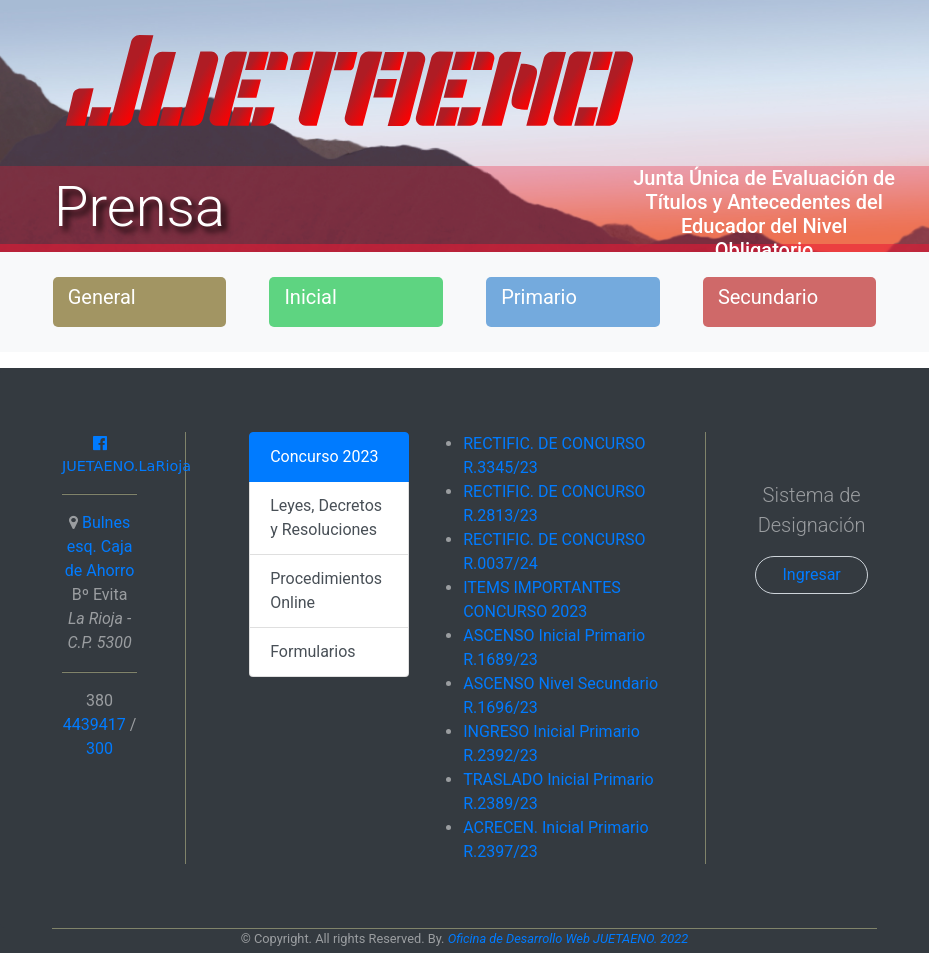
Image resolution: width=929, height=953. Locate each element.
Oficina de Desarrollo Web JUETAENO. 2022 (568, 938)
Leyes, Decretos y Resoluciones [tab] (326, 517)
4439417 (96, 724)
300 (99, 748)
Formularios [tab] (312, 651)
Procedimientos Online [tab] (326, 590)
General (102, 297)
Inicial (310, 297)
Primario (539, 297)
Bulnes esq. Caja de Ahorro (100, 546)
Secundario (768, 297)
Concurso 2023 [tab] (324, 456)
